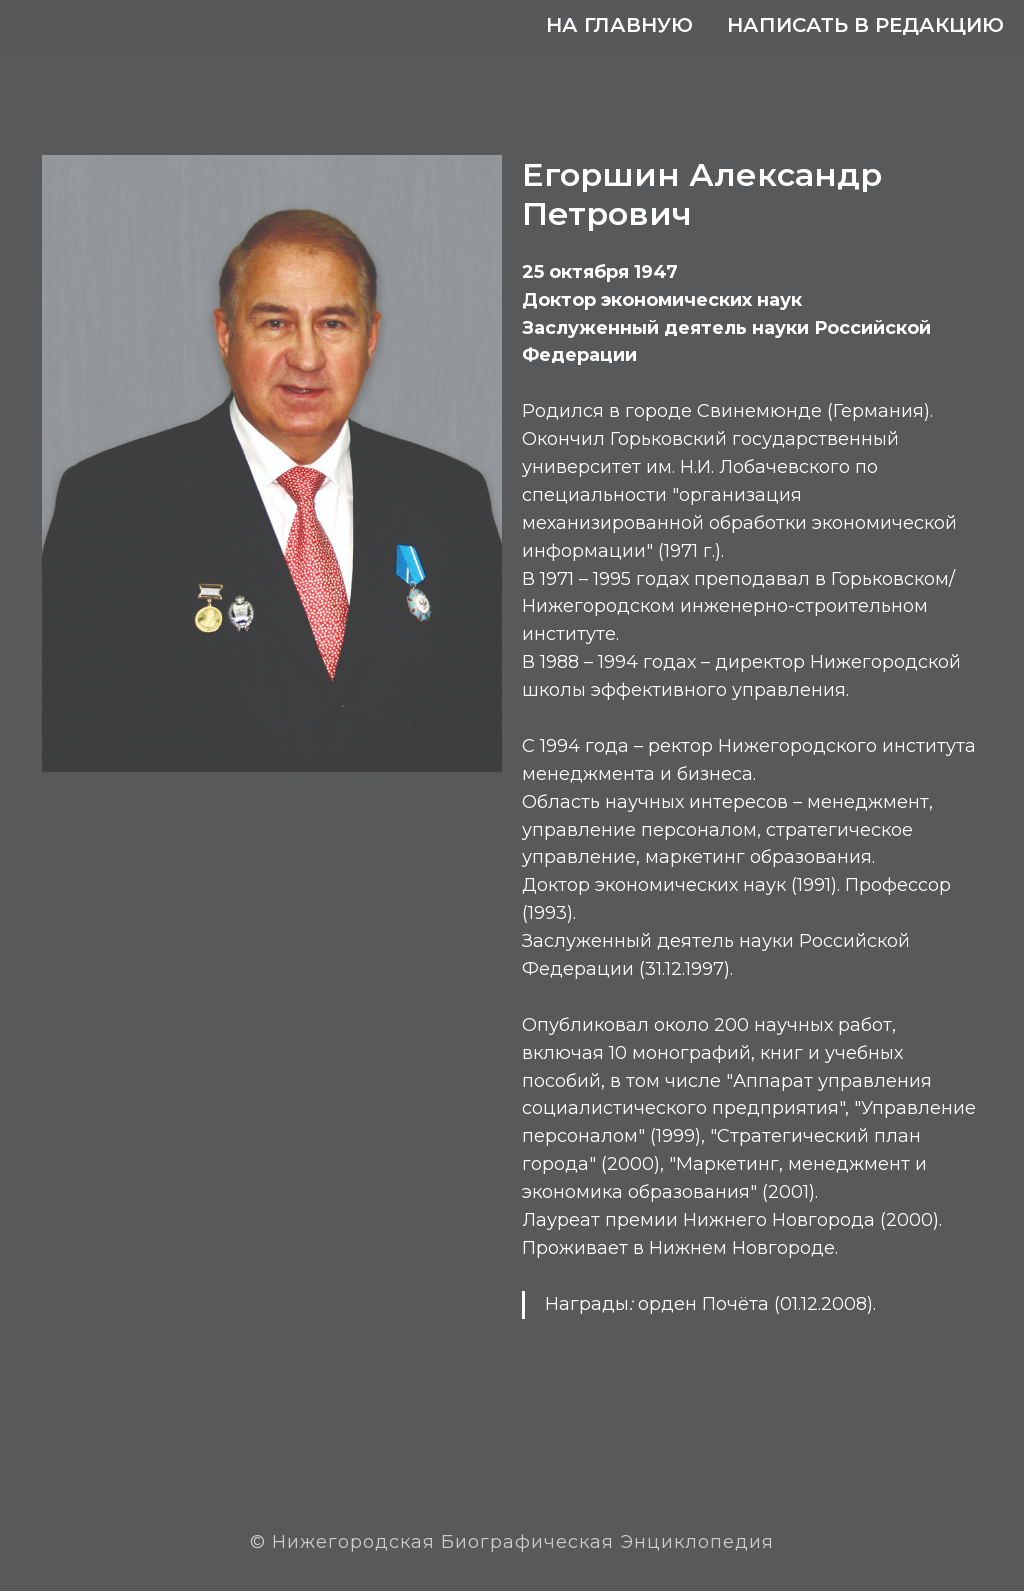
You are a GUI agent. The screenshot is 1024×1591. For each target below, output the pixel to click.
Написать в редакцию (865, 25)
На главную (619, 25)
